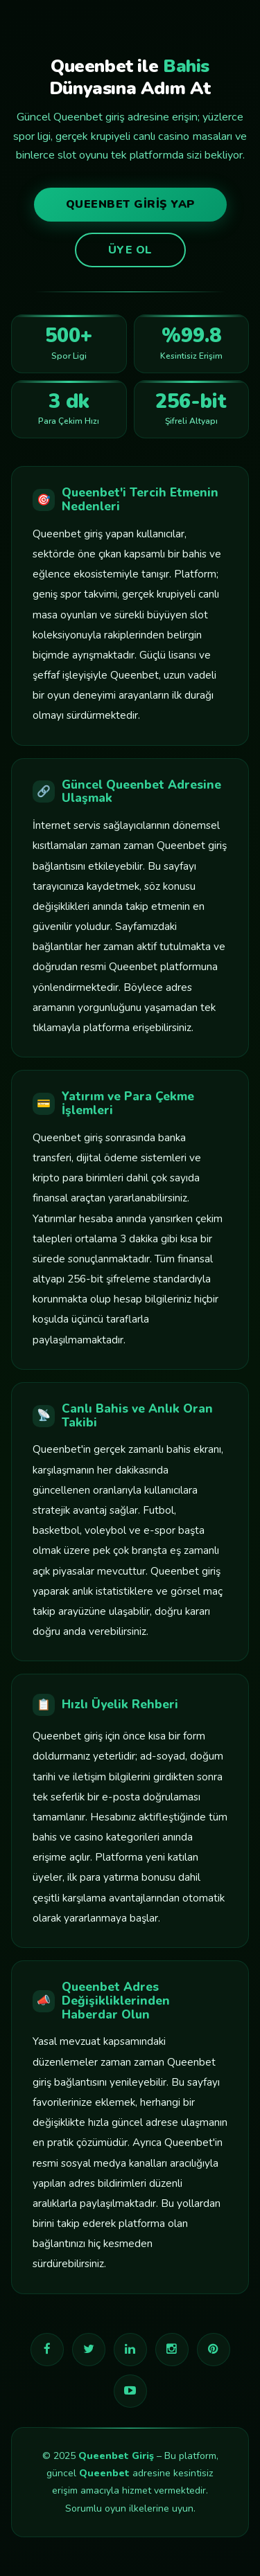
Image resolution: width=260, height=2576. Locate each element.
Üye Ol (130, 250)
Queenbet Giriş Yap (130, 204)
